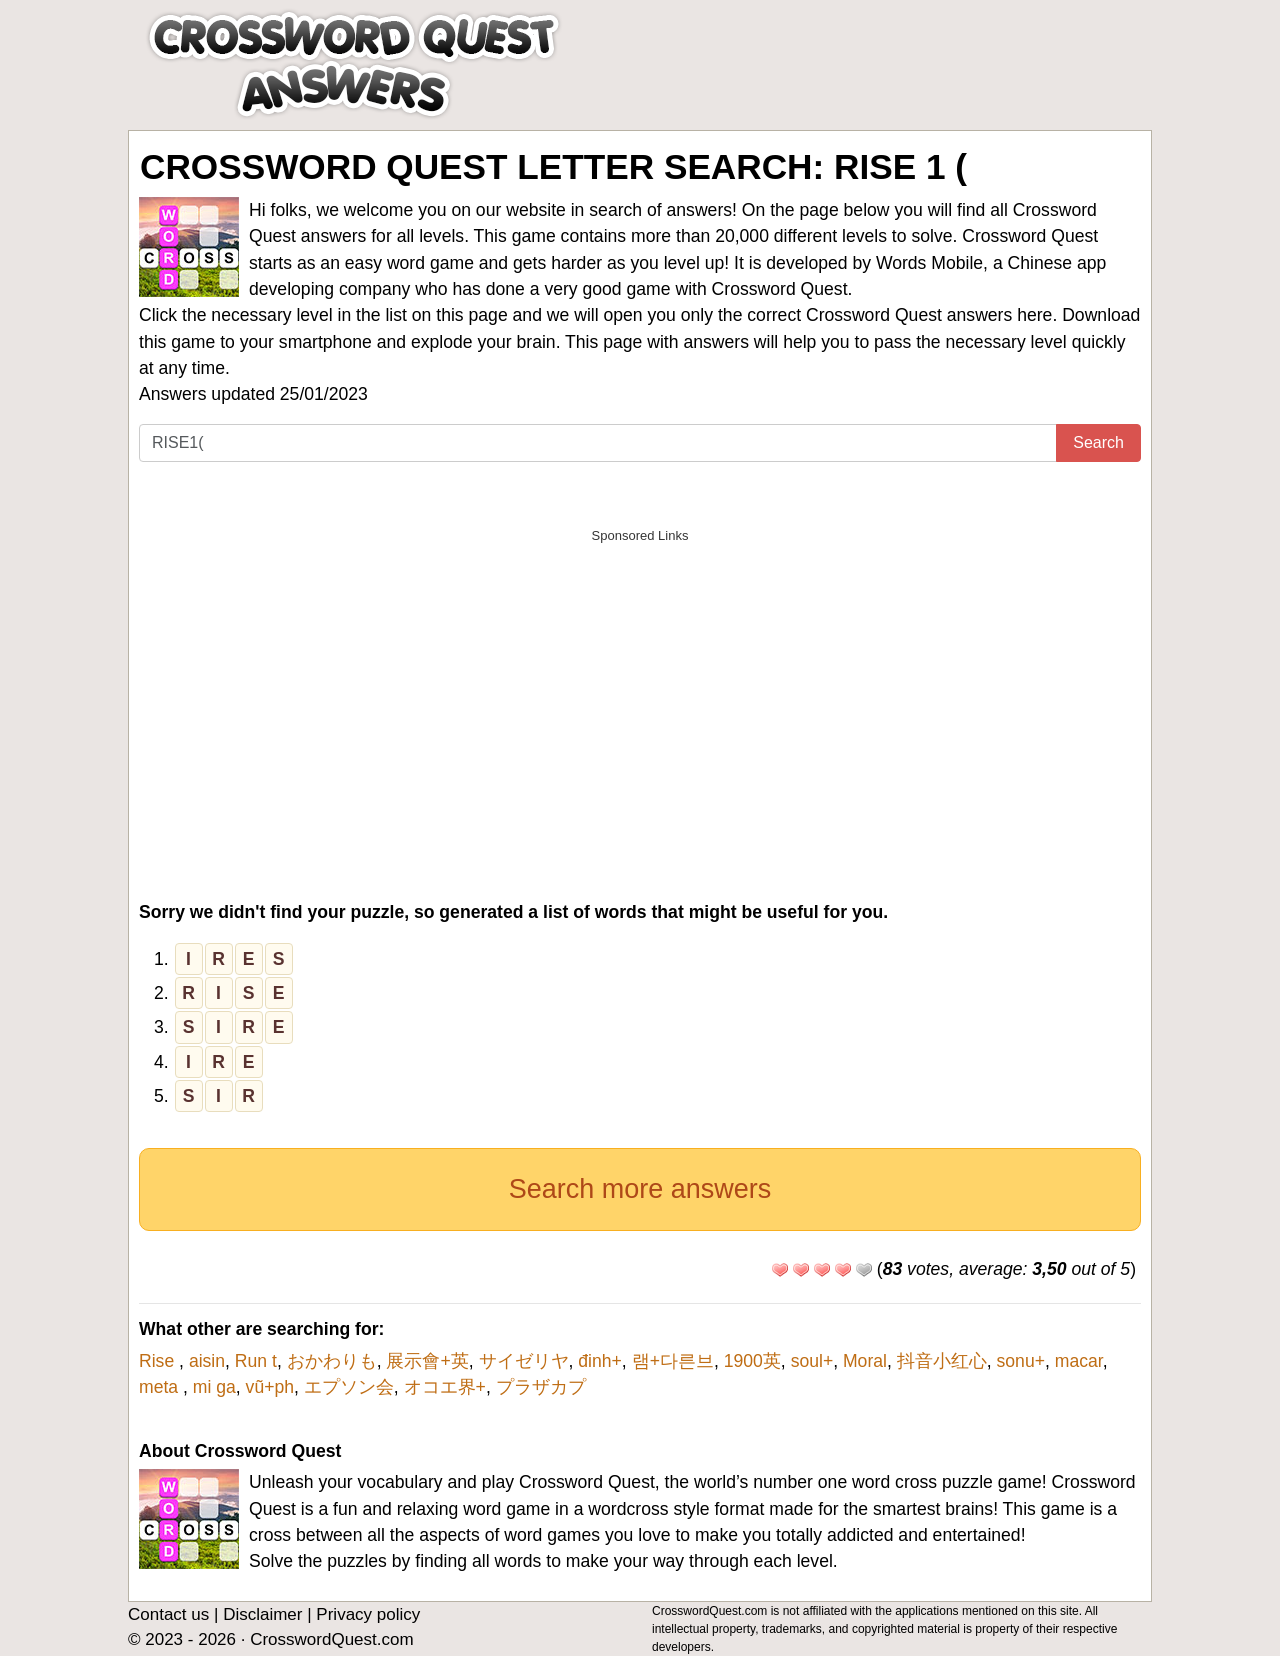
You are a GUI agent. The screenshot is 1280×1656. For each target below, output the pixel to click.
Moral (865, 1361)
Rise (159, 1361)
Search (1098, 442)
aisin (207, 1361)
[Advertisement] (640, 694)
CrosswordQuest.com (331, 1639)
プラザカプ (541, 1387)
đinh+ (600, 1361)
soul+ (812, 1361)
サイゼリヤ (524, 1361)
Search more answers (640, 1189)
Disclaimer (262, 1614)
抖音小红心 (942, 1361)
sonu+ (1021, 1361)
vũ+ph (270, 1387)
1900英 (752, 1361)
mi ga (214, 1387)
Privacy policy (368, 1614)
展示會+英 (427, 1361)
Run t (256, 1361)
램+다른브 (673, 1361)
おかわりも (332, 1361)
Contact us (168, 1614)
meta (161, 1387)
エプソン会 (349, 1387)
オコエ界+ (445, 1387)
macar (1079, 1361)
